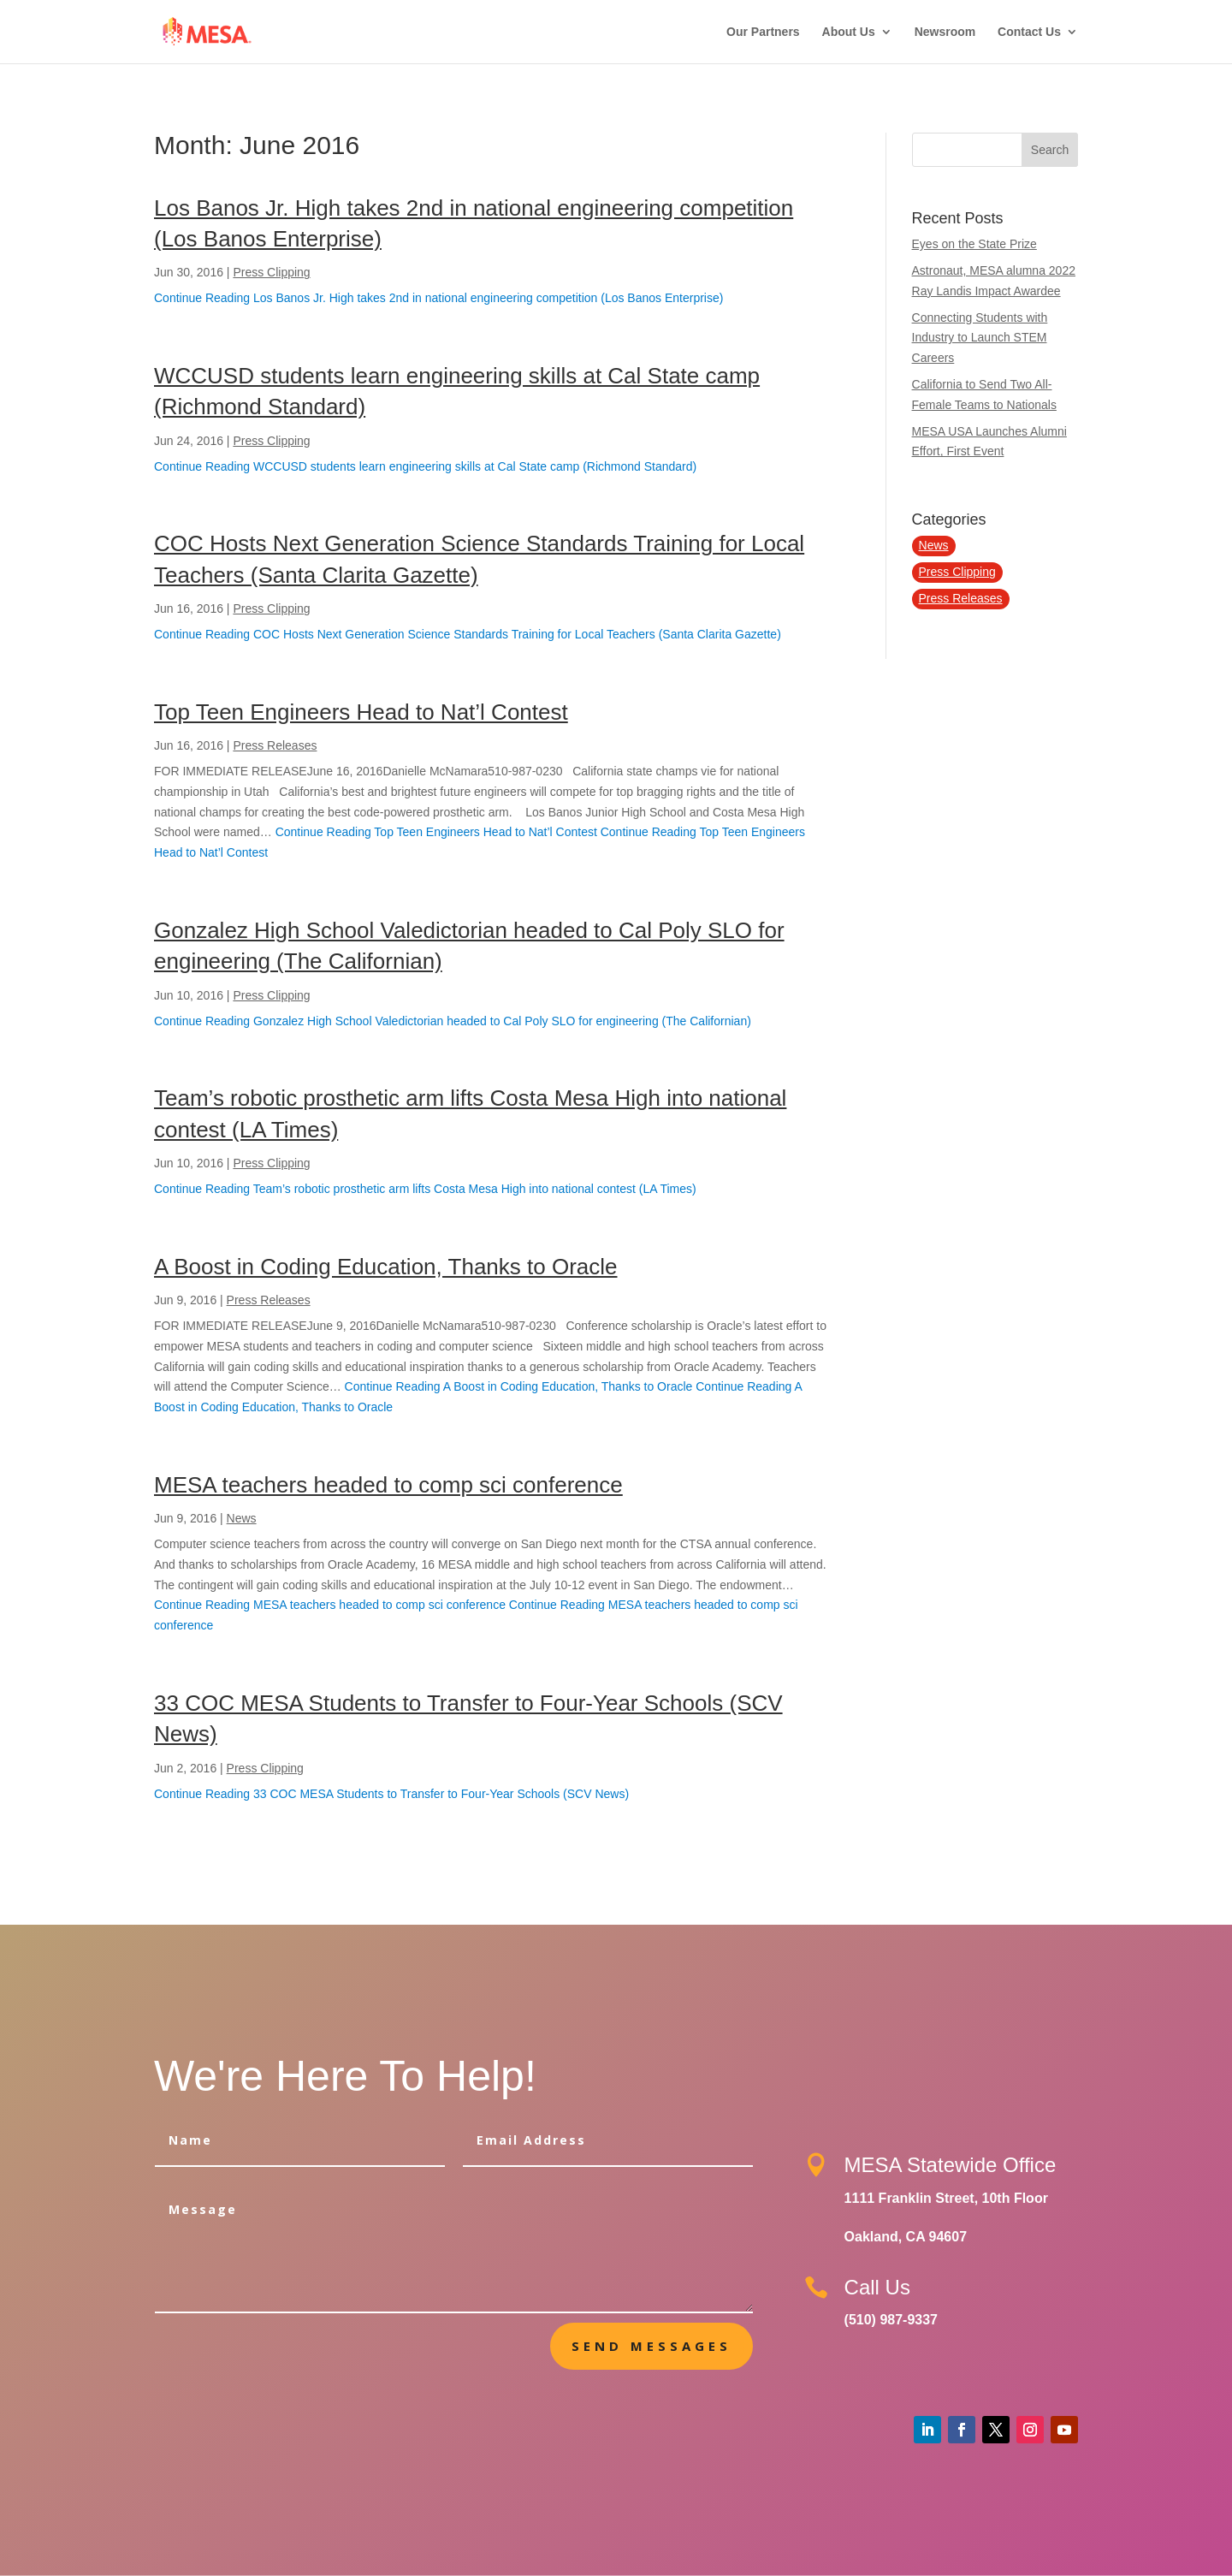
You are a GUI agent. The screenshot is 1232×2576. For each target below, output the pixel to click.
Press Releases (275, 745)
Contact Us (1029, 32)
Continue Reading (438, 298)
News (242, 1518)
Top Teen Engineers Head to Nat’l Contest (361, 712)
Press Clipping (271, 272)
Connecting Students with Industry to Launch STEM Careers (980, 338)
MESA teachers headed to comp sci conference (388, 1485)
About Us (848, 32)
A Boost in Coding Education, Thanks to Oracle (386, 1266)
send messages (652, 2345)
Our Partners (763, 32)
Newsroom (945, 32)
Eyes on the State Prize (974, 244)
